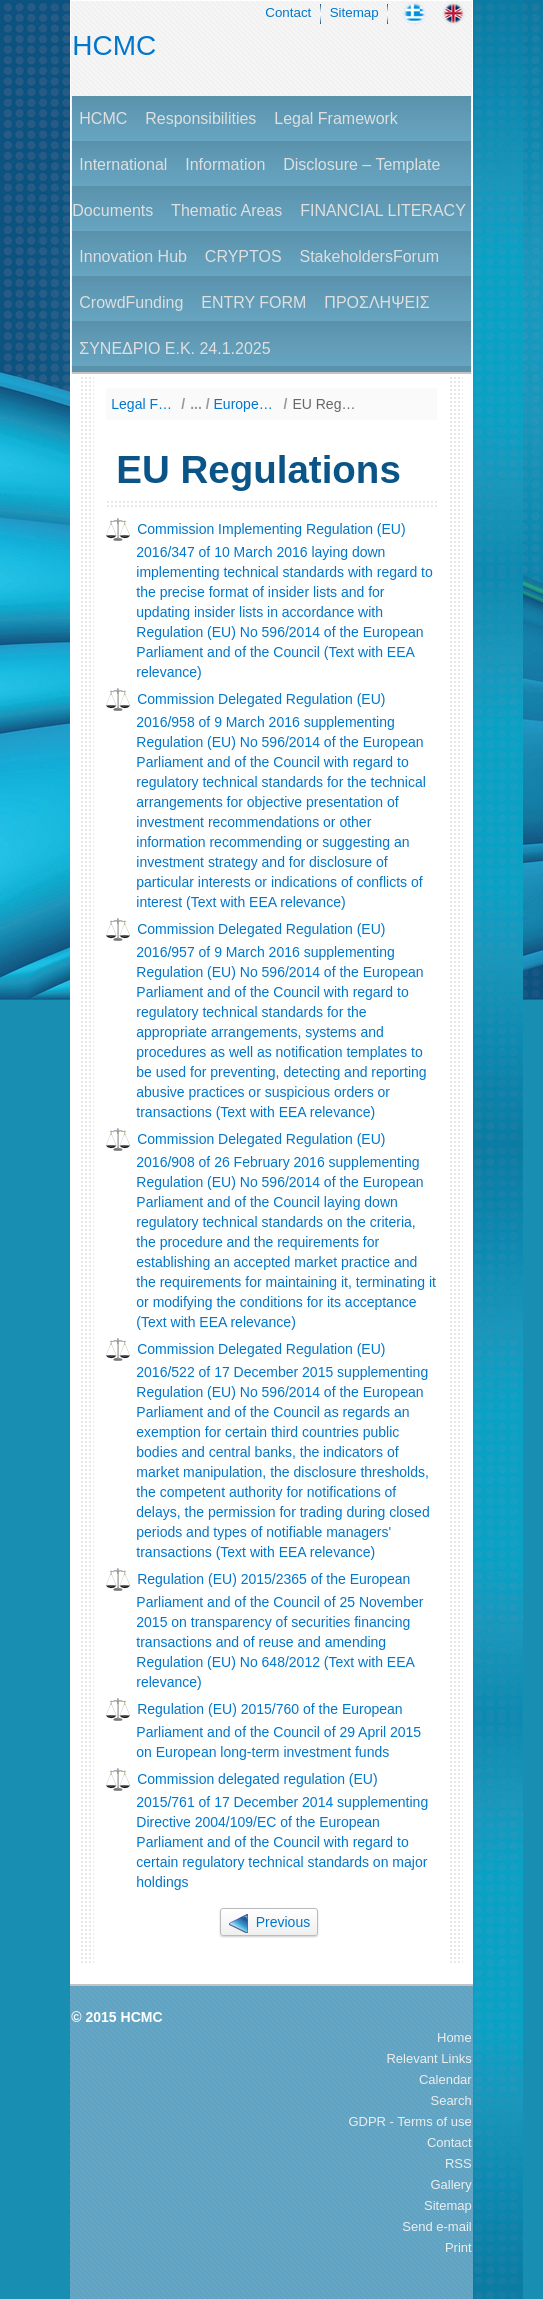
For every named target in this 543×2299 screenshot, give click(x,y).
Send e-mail (436, 2226)
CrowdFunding (131, 302)
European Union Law (246, 404)
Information (225, 164)
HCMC (114, 45)
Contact (288, 12)
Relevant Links (428, 2058)
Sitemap (354, 12)
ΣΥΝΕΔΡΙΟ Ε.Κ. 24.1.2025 (174, 348)
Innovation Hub (133, 256)
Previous (269, 1922)
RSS (458, 2163)
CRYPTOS (243, 256)
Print (458, 2247)
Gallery (451, 2184)
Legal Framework (336, 118)
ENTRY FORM (253, 302)
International (123, 164)
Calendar (445, 2079)
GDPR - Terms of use (409, 2121)
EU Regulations (324, 404)
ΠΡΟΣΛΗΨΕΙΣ (376, 302)
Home (454, 2037)
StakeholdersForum (369, 256)
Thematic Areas (226, 210)
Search (450, 2100)
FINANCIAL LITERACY (383, 210)
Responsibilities (200, 118)
